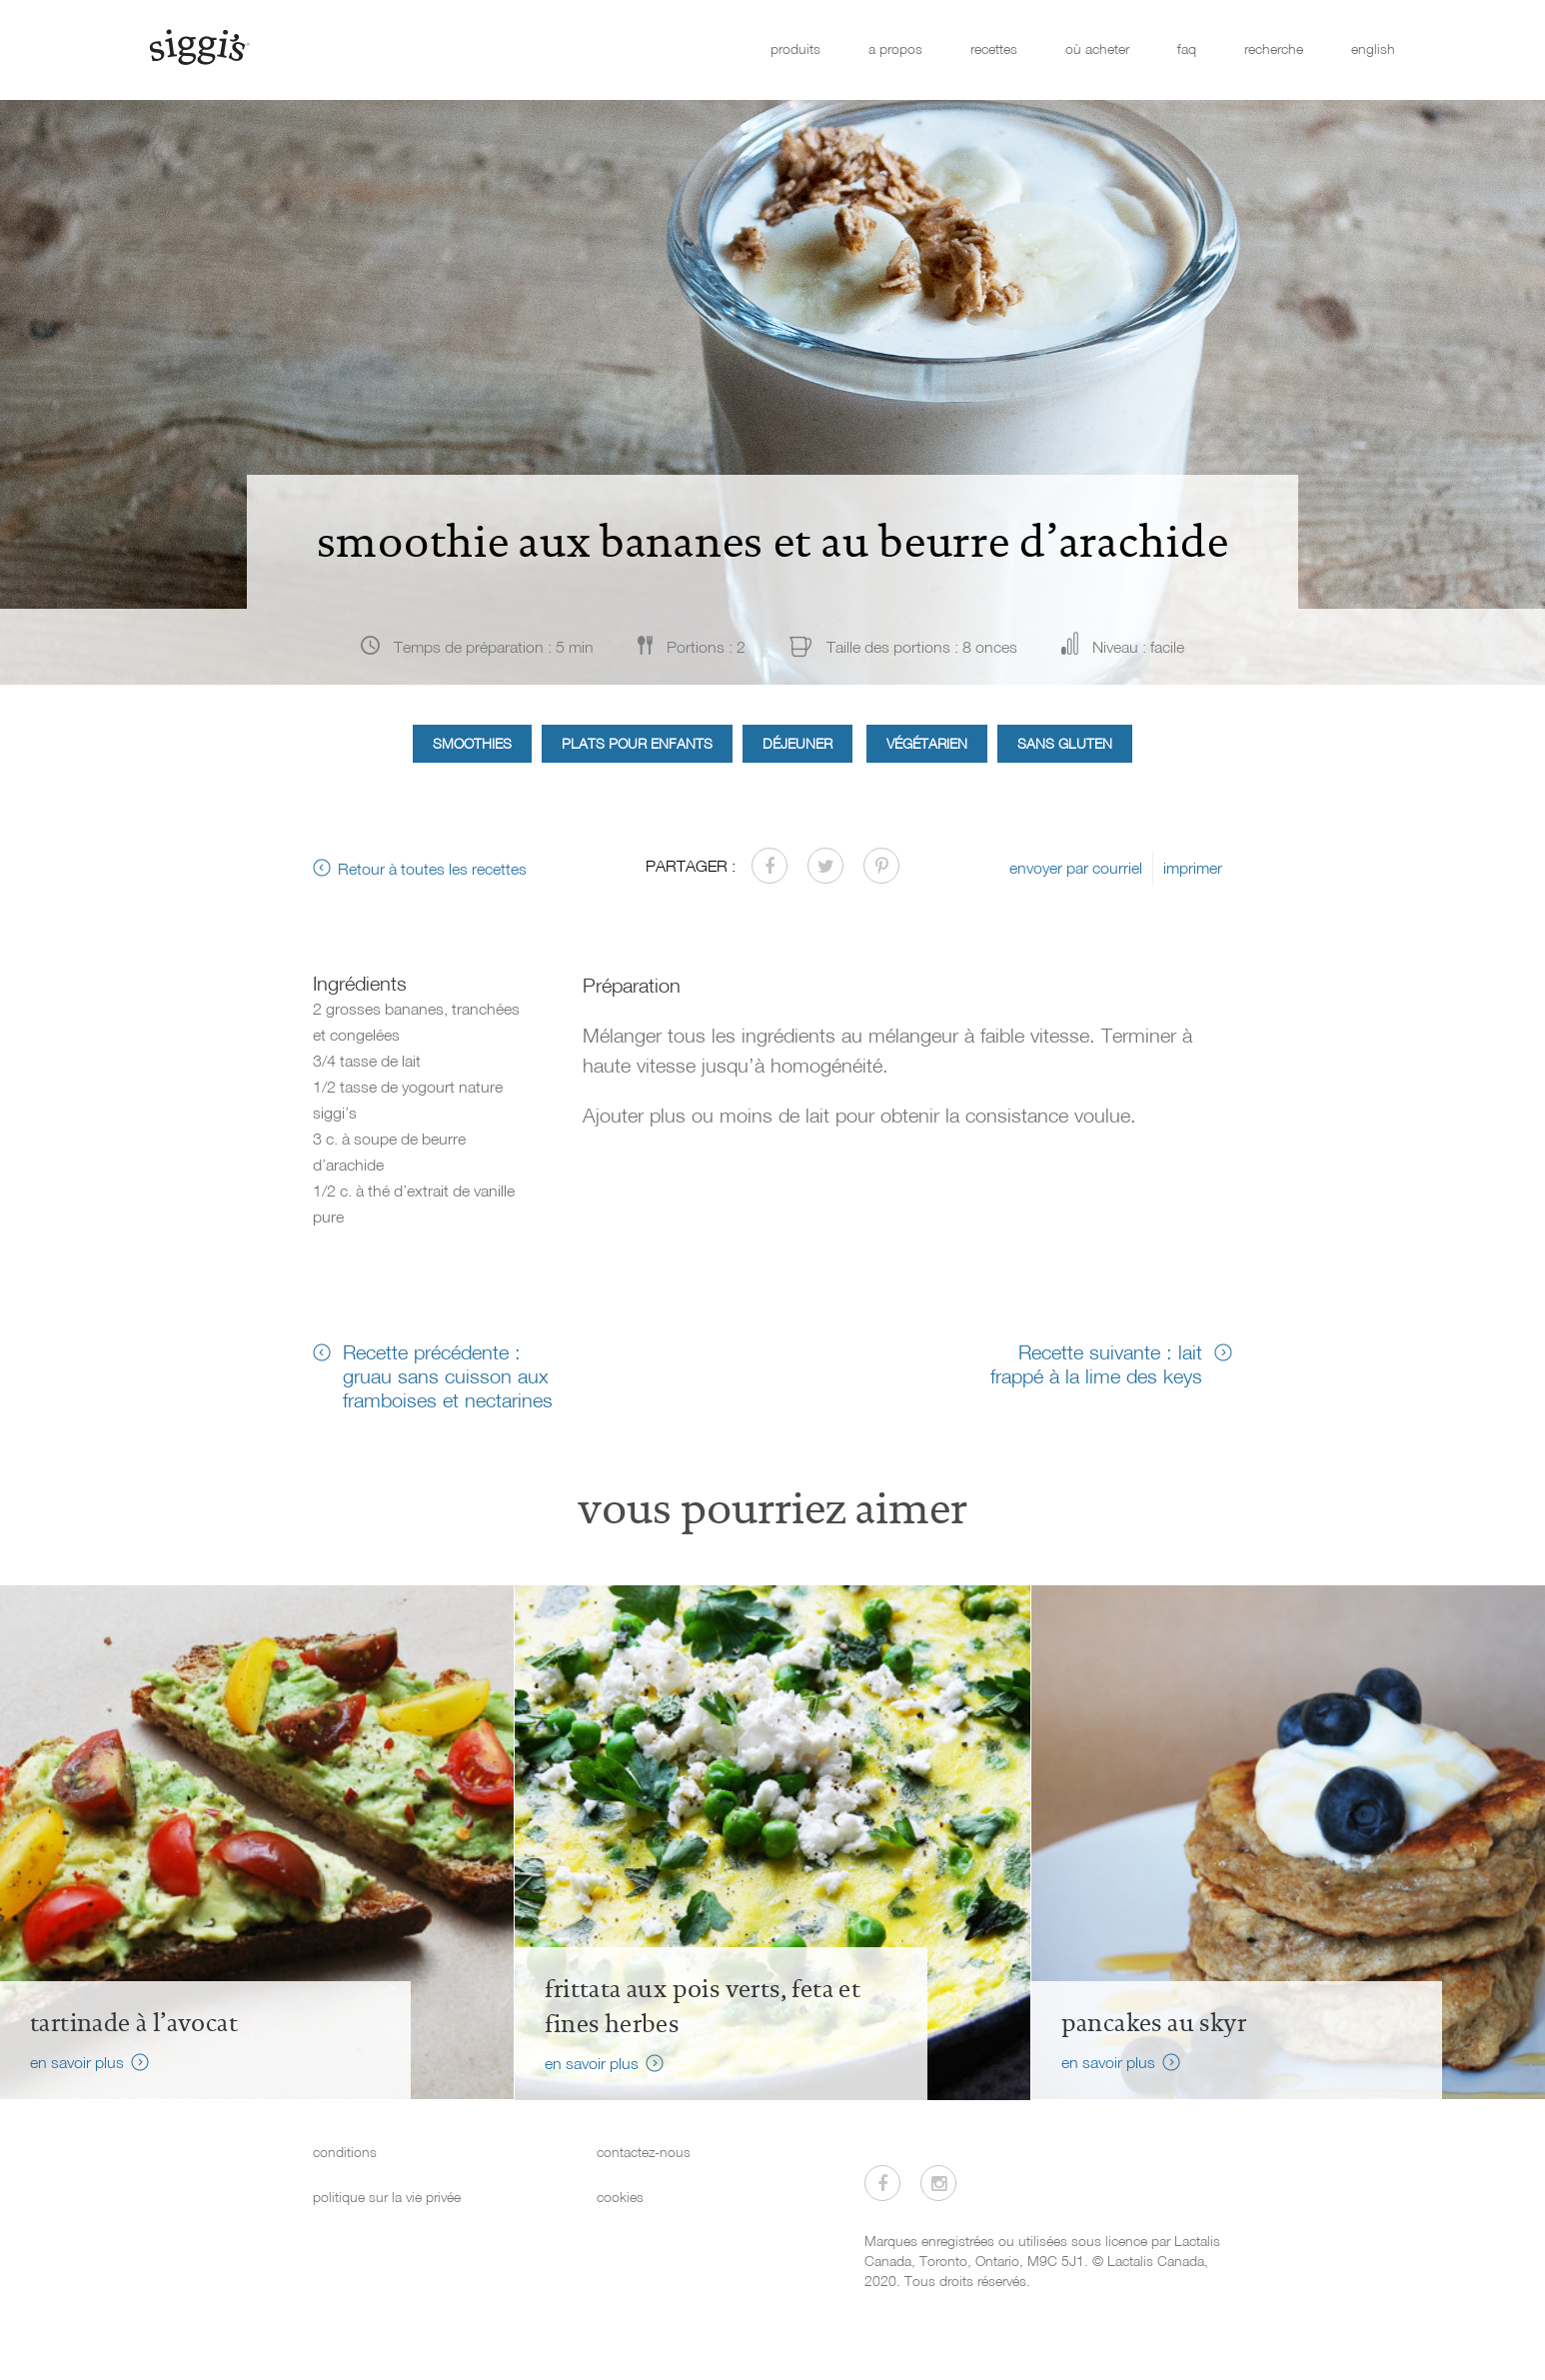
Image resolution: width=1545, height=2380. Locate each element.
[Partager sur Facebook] (769, 866)
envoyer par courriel (1075, 868)
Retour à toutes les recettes (432, 869)
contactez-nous (644, 2151)
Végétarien (926, 743)
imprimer (1192, 868)
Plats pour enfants (637, 743)
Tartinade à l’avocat (134, 2023)
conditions (345, 2151)
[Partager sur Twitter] (825, 866)
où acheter (1097, 48)
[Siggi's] (198, 46)
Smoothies (472, 743)
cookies (620, 2196)
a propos (895, 48)
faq (1186, 48)
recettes (993, 48)
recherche (1273, 48)
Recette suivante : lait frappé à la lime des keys (1096, 1363)
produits (795, 48)
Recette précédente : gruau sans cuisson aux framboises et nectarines (448, 1375)
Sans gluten (1064, 743)
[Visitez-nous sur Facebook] (882, 2183)
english (1373, 48)
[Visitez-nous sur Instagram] (938, 2183)
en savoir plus (77, 2062)
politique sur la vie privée (387, 2196)
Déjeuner (797, 743)
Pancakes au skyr (1153, 2023)
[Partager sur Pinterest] (881, 866)
